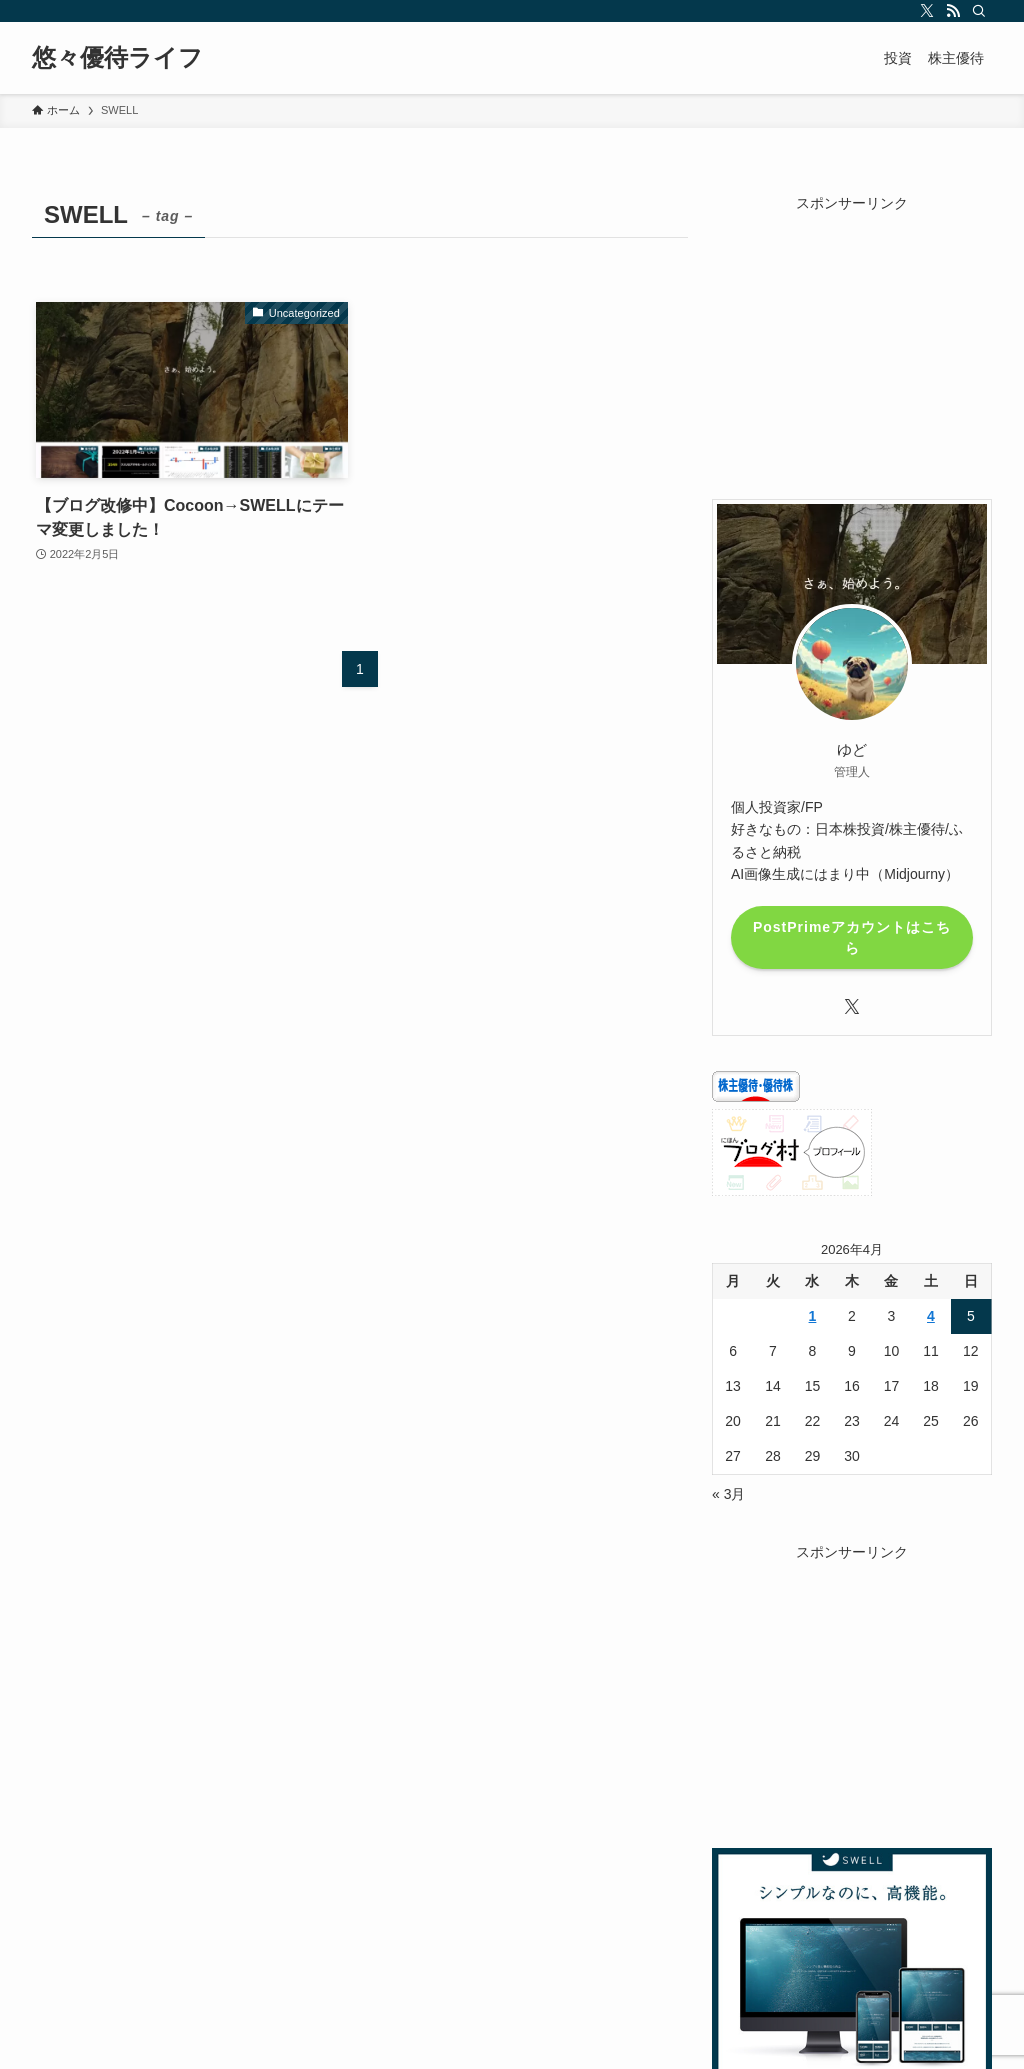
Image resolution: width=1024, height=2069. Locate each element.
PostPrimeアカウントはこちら (852, 937)
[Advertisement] (852, 339)
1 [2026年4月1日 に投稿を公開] (813, 1316)
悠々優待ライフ (117, 58)
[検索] (979, 11)
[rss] (953, 11)
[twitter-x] (927, 11)
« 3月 (728, 1494)
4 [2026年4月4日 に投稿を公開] (931, 1316)
